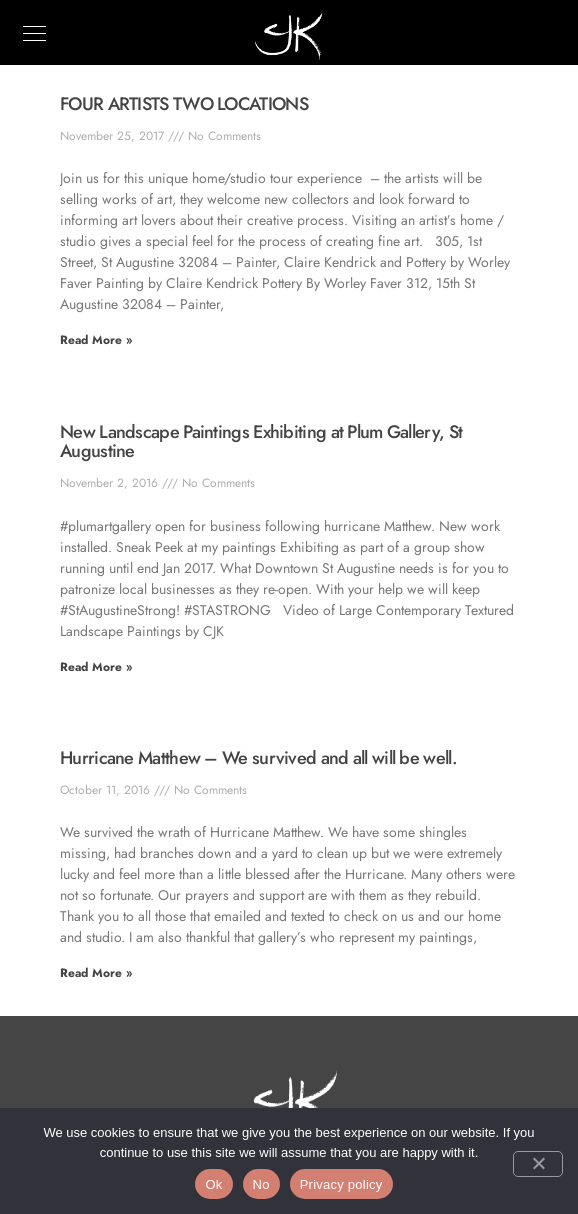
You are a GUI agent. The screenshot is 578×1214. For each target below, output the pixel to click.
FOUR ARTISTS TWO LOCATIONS (184, 104)
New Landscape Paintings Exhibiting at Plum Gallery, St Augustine (261, 442)
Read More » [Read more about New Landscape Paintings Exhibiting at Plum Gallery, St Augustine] (96, 667)
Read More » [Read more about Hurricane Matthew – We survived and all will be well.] (96, 973)
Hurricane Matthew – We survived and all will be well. (258, 758)
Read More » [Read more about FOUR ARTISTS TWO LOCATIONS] (96, 340)
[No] (538, 1164)
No (261, 1184)
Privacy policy (341, 1184)
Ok (213, 1184)
